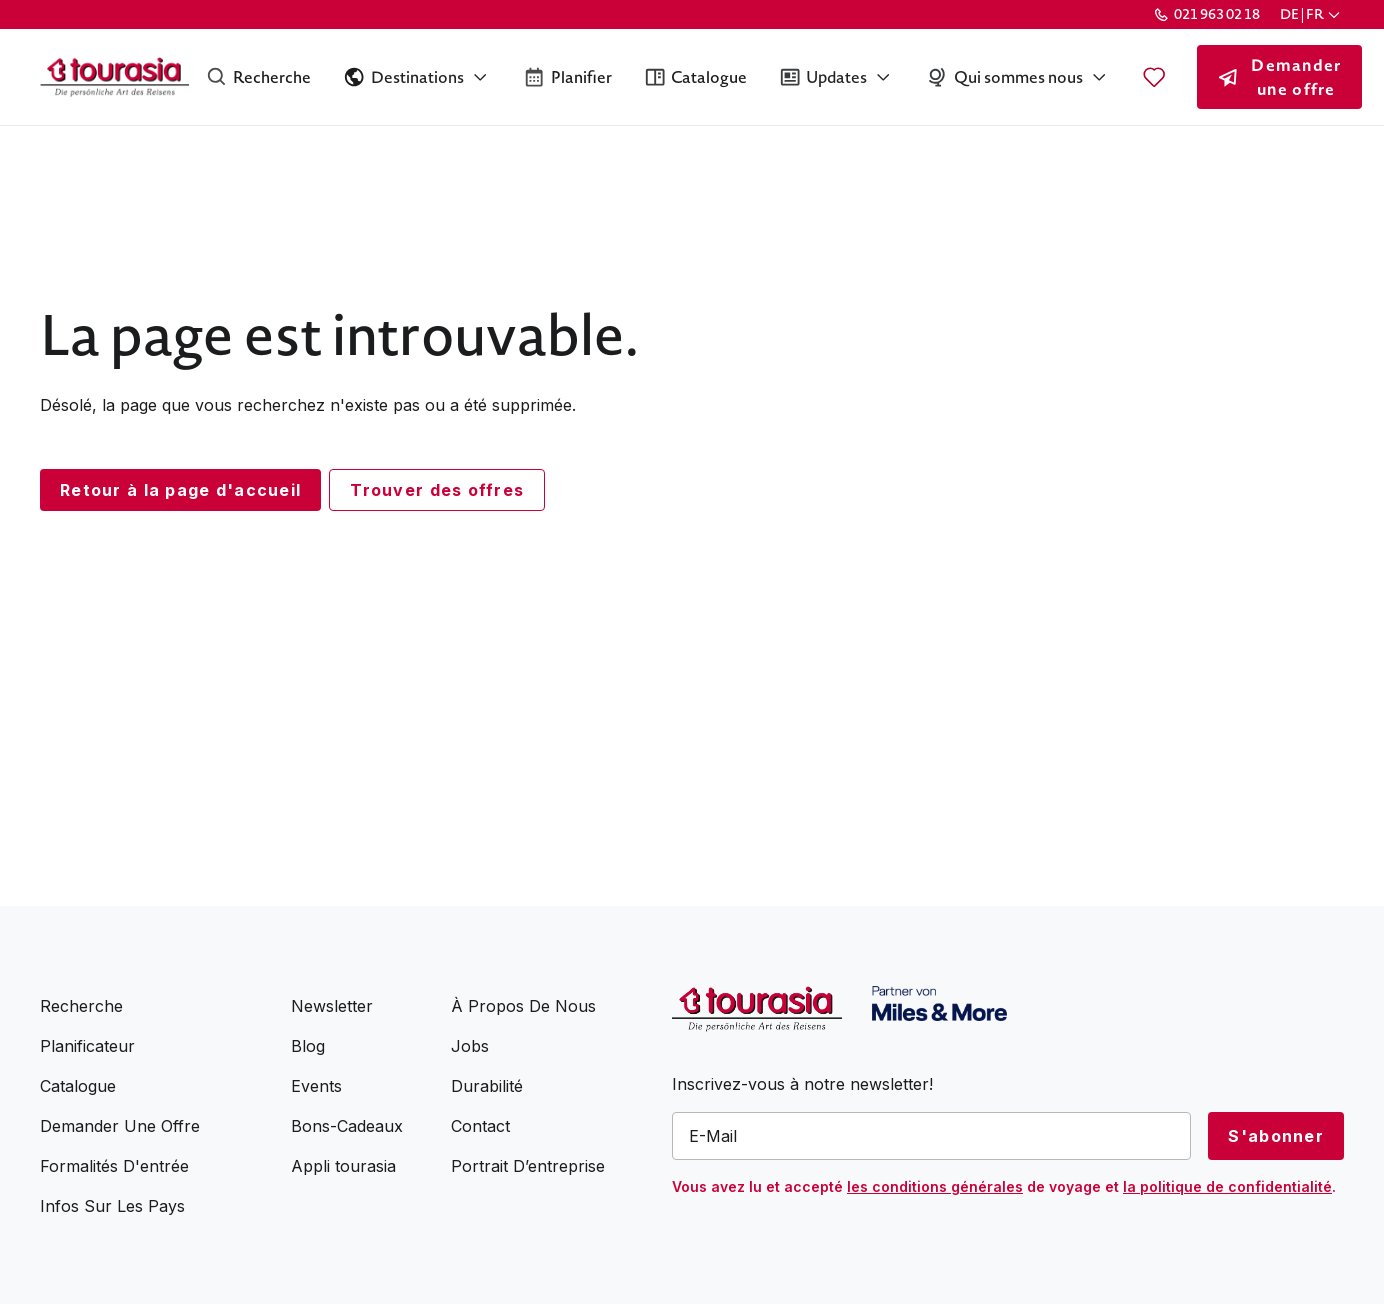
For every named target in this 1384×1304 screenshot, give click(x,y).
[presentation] (824, 1244)
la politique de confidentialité (1227, 1186)
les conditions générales (935, 1186)
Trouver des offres (437, 490)
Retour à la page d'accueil (180, 490)
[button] (1312, 14)
